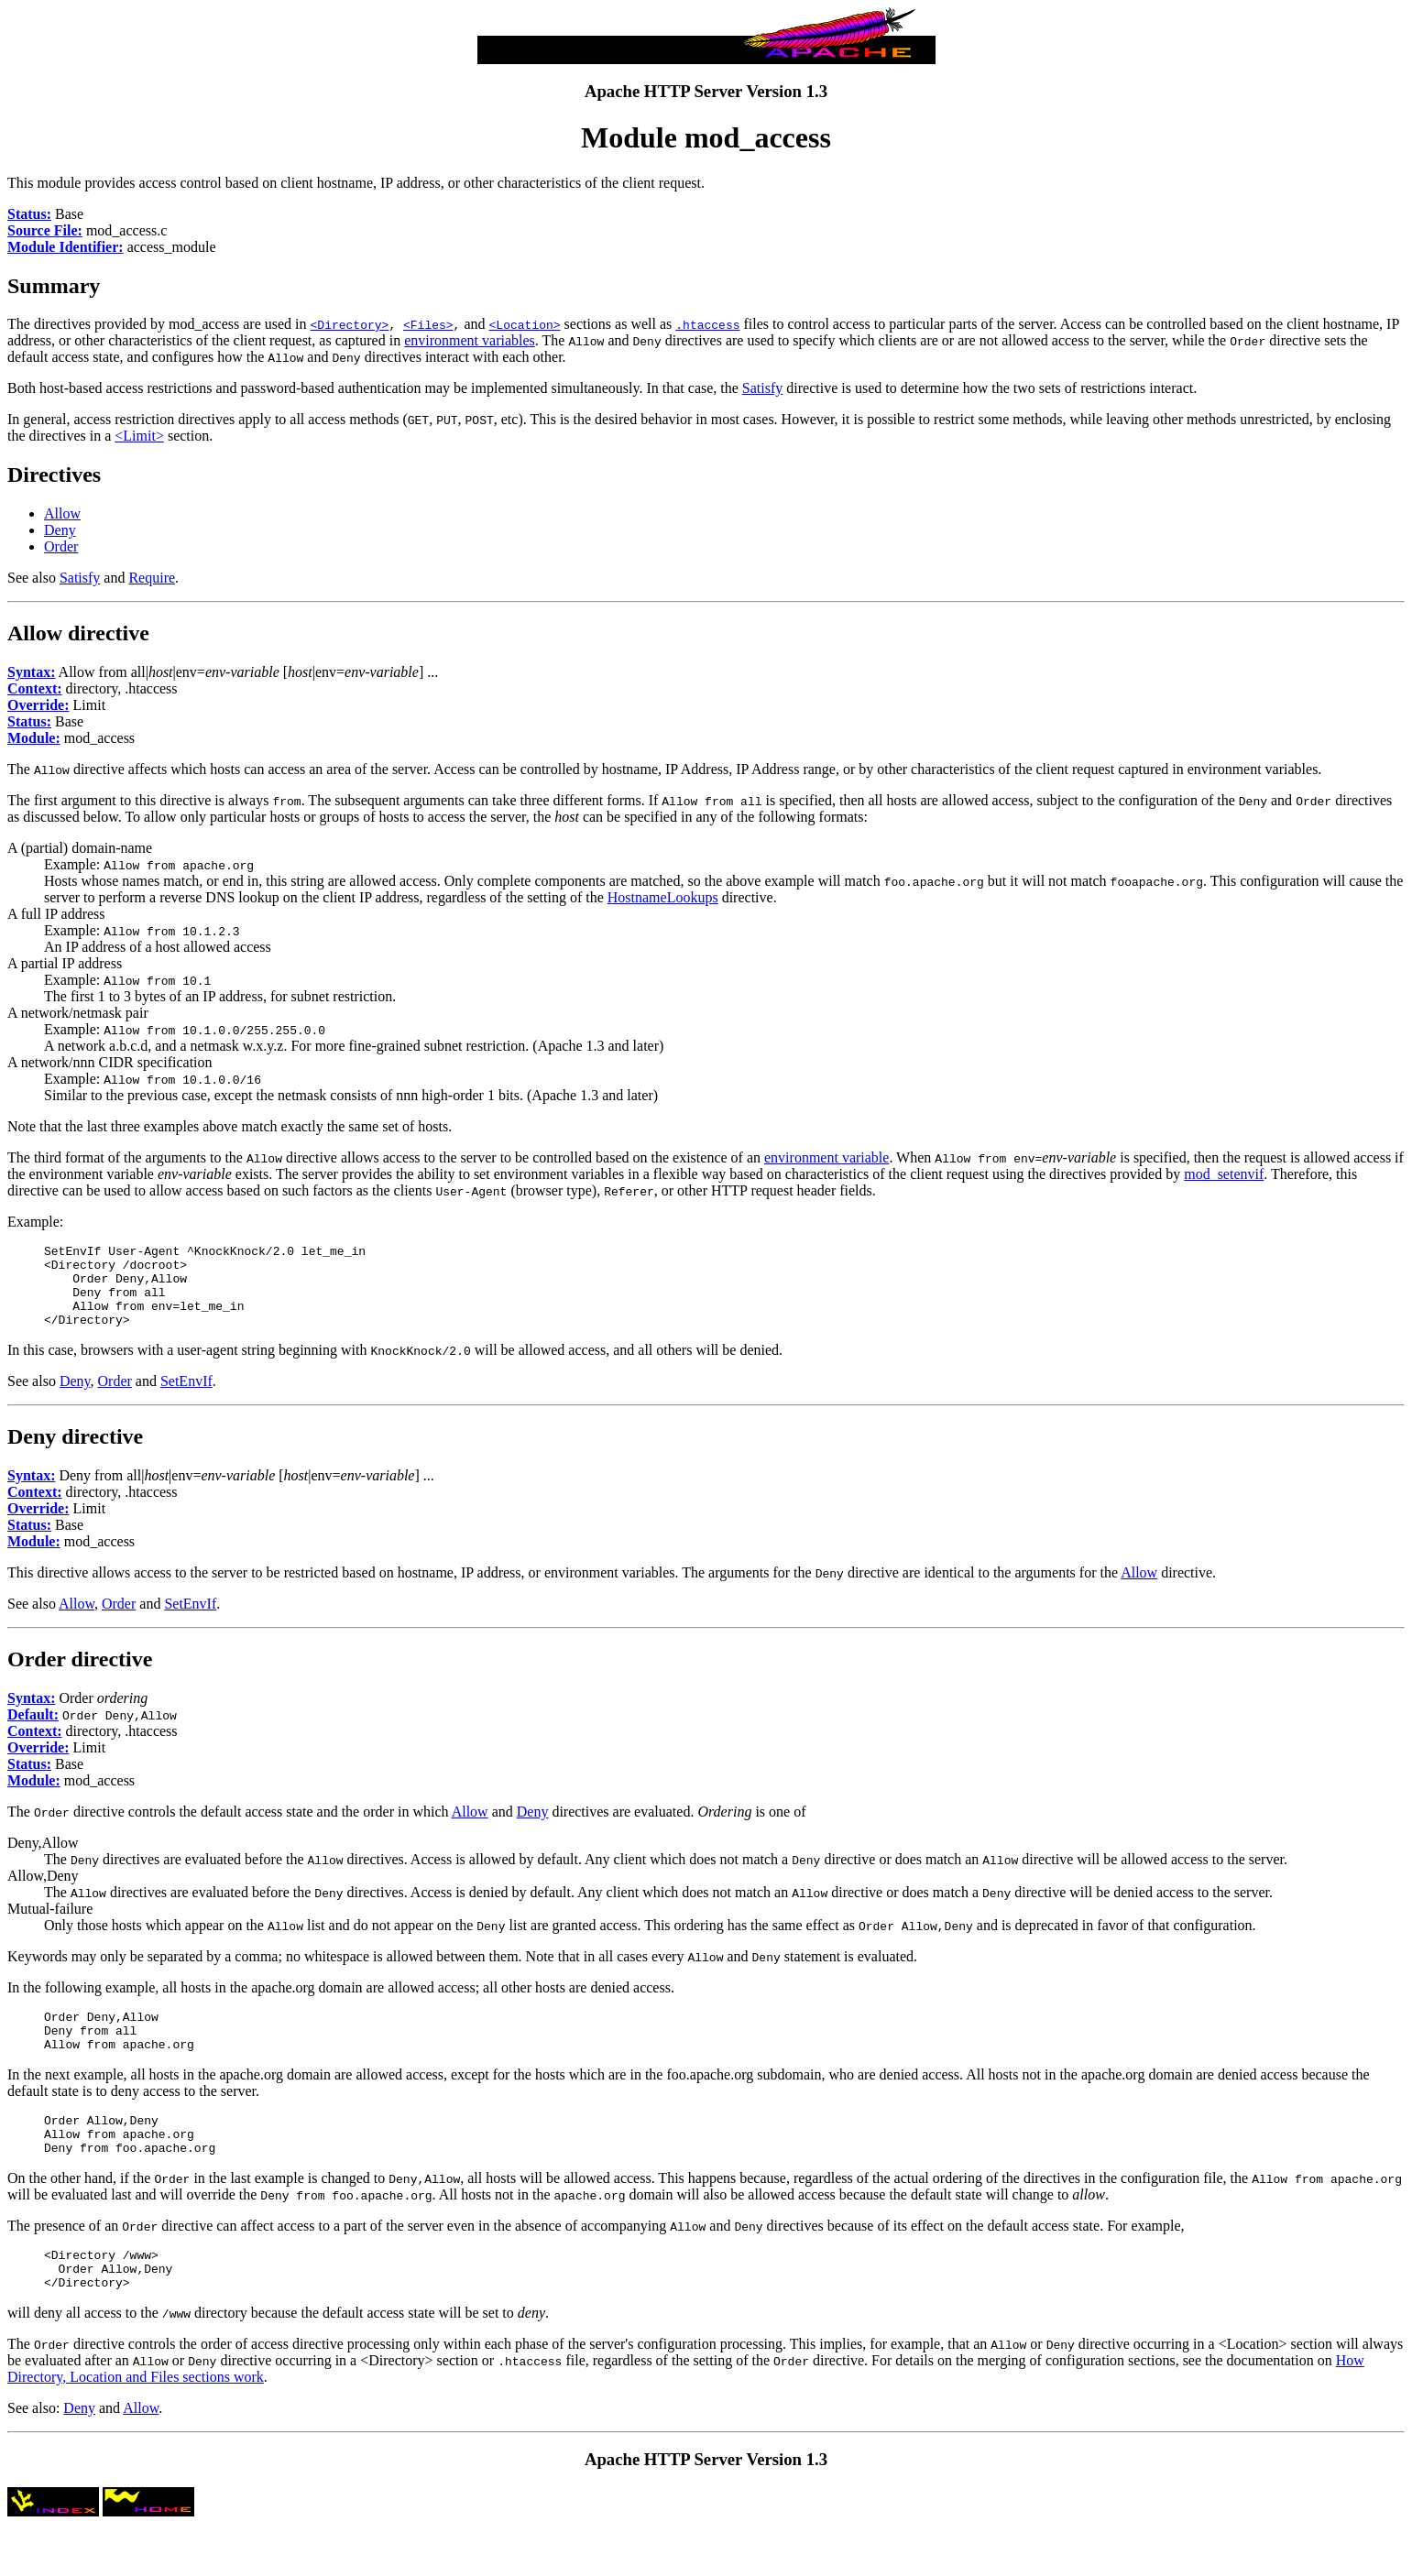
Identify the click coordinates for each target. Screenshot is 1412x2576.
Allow (62, 513)
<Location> (525, 324)
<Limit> (139, 435)
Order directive (79, 1675)
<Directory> (350, 324)
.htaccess (707, 324)
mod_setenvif (1224, 1174)
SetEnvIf (186, 1397)
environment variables (469, 340)
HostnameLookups (662, 897)
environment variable (826, 1157)
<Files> (428, 324)
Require (151, 577)
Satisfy (762, 388)
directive (108, 633)
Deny (60, 530)
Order (61, 546)
